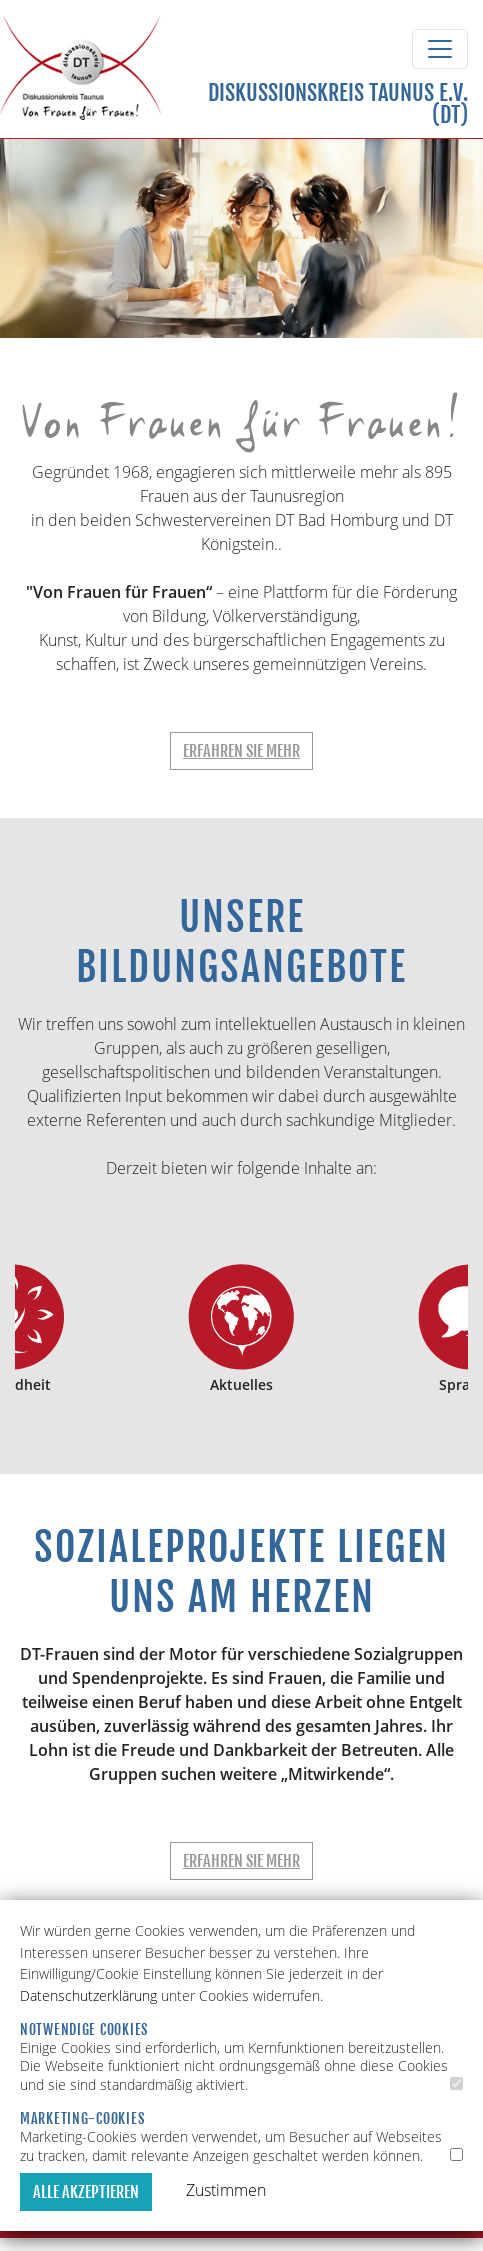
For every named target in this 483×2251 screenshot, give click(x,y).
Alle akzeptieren (86, 2192)
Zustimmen (226, 2190)
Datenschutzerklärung (88, 1995)
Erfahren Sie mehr (241, 751)
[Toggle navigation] (440, 49)
